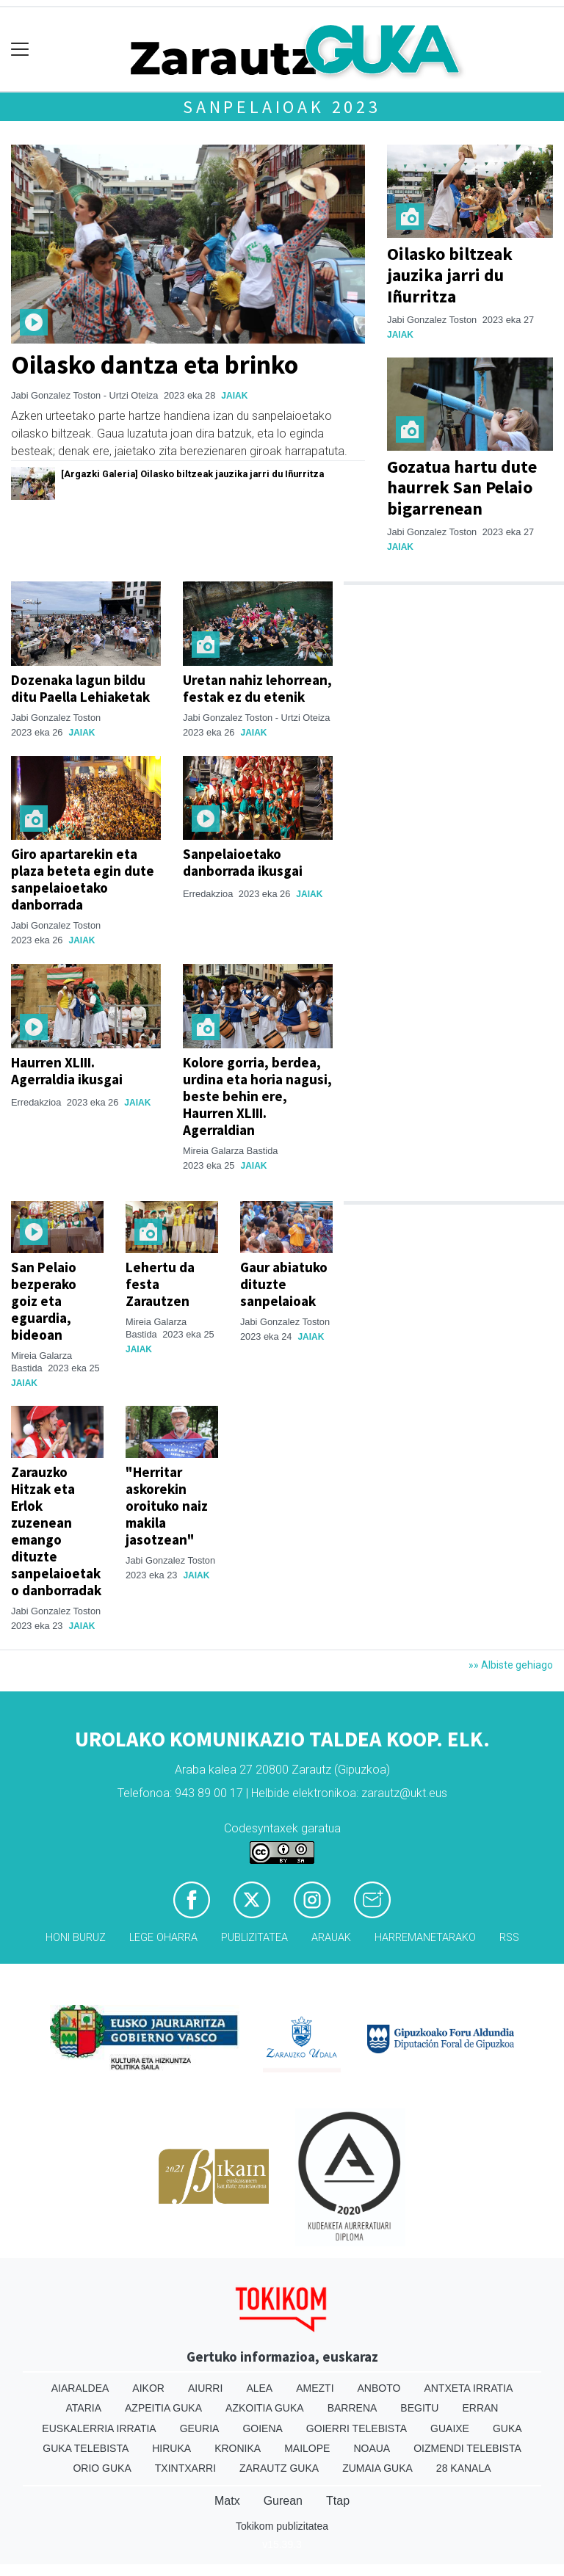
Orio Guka (102, 2468)
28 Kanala (463, 2468)
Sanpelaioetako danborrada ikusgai (243, 862)
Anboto (379, 2388)
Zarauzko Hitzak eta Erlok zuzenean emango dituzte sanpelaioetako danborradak (56, 1531)
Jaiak (234, 396)
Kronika (237, 2448)
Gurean (283, 2501)
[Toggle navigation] (20, 49)
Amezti (314, 2388)
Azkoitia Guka (264, 2408)
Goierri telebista (356, 2428)
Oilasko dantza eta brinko (154, 364)
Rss (509, 1937)
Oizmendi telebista (467, 2448)
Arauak (331, 1937)
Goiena (262, 2428)
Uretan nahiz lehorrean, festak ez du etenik (257, 688)
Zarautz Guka (279, 2468)
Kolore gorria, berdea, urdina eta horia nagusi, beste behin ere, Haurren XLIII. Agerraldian (257, 1096)
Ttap (338, 2501)
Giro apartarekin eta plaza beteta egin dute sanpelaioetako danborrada (82, 879)
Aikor (148, 2388)
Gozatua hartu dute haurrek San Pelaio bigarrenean (462, 487)
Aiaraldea (80, 2388)
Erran (480, 2408)
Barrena (352, 2408)
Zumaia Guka (377, 2468)
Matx (227, 2501)
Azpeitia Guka (163, 2408)
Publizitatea (254, 1937)
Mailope (307, 2448)
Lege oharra (163, 1937)
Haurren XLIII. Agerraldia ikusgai (67, 1070)
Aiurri (205, 2388)
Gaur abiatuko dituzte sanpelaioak (284, 1284)
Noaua (371, 2448)
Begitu (419, 2408)
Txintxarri (185, 2468)
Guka (507, 2428)
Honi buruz (76, 1937)
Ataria (84, 2408)
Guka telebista (86, 2448)
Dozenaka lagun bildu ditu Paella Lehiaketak (80, 688)
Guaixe (449, 2428)
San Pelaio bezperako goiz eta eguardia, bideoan (43, 1300)
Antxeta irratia (468, 2388)
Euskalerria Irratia (99, 2428)
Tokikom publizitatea (282, 2526)
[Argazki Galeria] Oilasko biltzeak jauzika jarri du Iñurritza (192, 473)
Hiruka (171, 2448)
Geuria (200, 2428)
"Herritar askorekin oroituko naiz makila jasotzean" (167, 1505)
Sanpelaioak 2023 (282, 106)
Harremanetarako (425, 1937)
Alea (259, 2388)
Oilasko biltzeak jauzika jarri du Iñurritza (450, 275)
